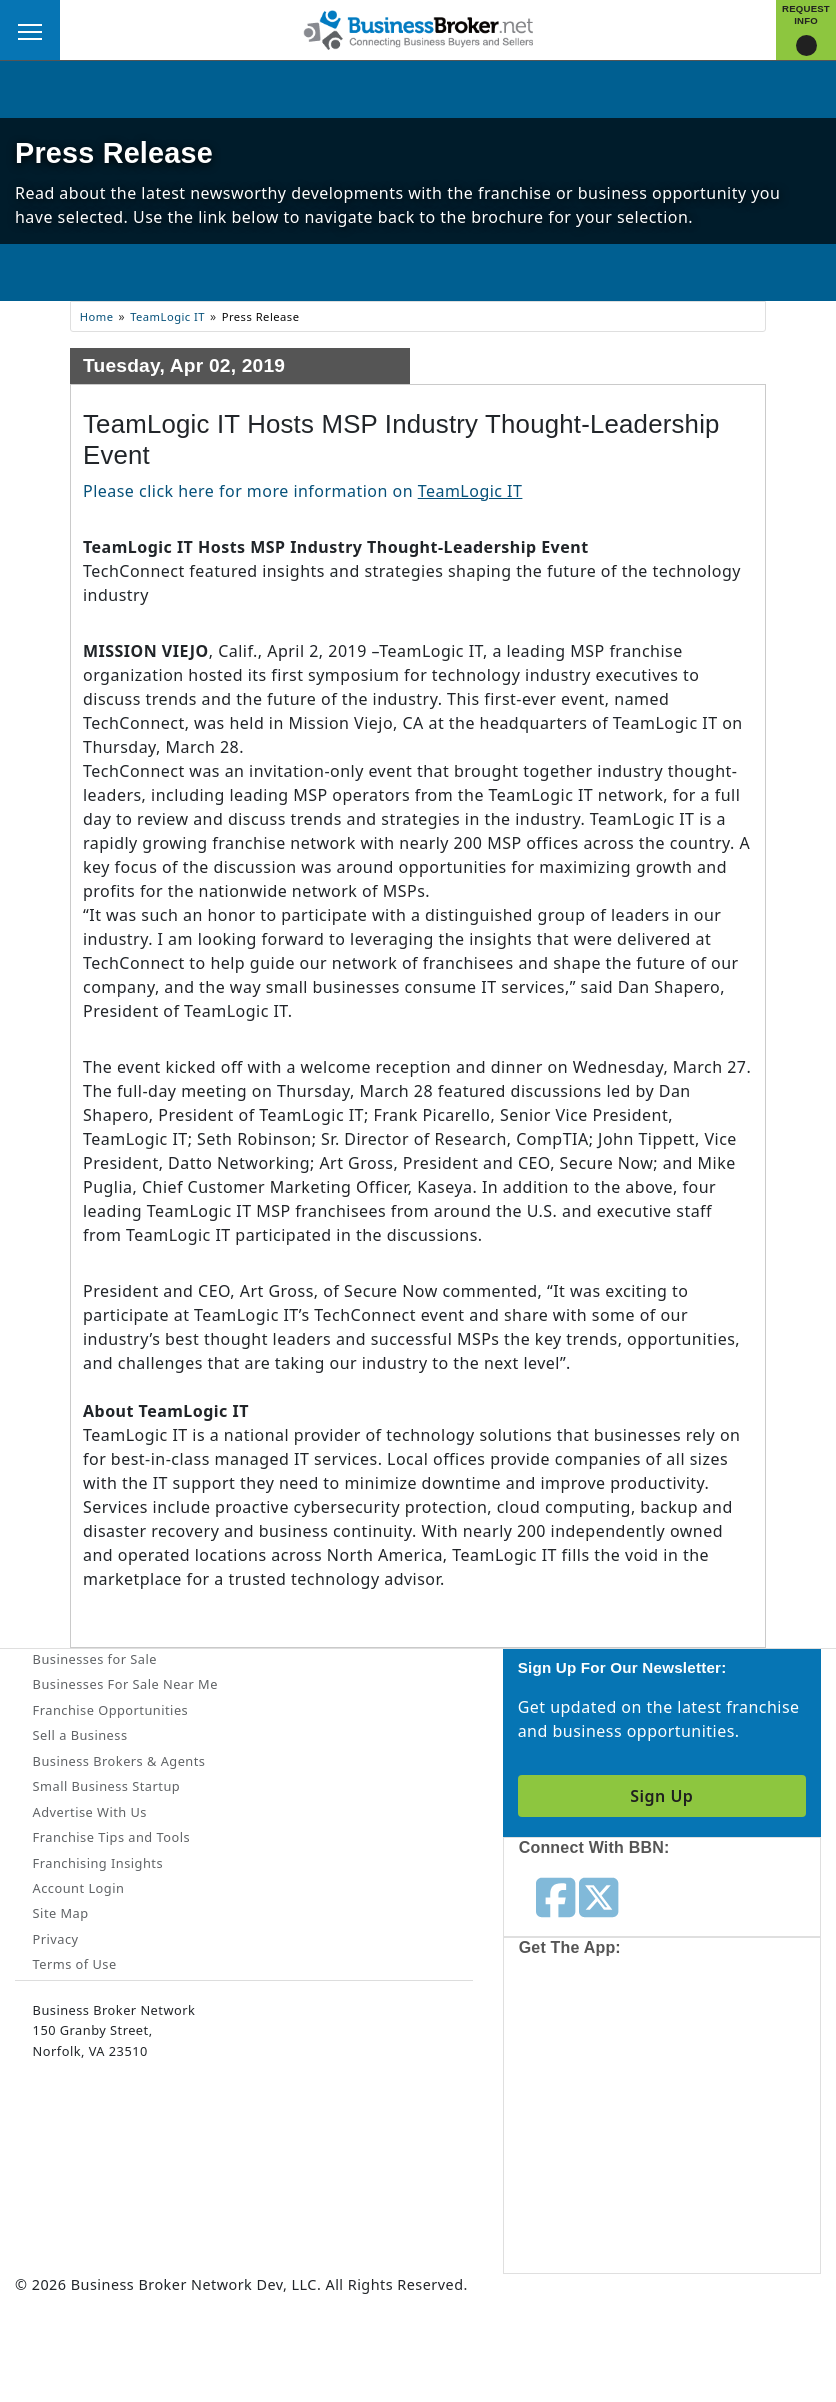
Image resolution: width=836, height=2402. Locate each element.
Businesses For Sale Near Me (125, 1684)
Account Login (79, 1888)
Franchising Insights (98, 1863)
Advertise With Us (90, 1812)
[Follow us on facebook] (555, 1896)
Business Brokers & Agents (119, 1761)
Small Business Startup (107, 1786)
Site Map (61, 1913)
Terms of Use (75, 1964)
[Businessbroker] (418, 28)
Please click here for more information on (302, 491)
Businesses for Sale (95, 1659)
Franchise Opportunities (111, 1710)
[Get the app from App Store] (608, 2046)
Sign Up (661, 1796)
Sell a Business (80, 1735)
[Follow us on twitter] (598, 1896)
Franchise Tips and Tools (111, 1837)
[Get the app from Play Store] (608, 2195)
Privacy (56, 1939)
